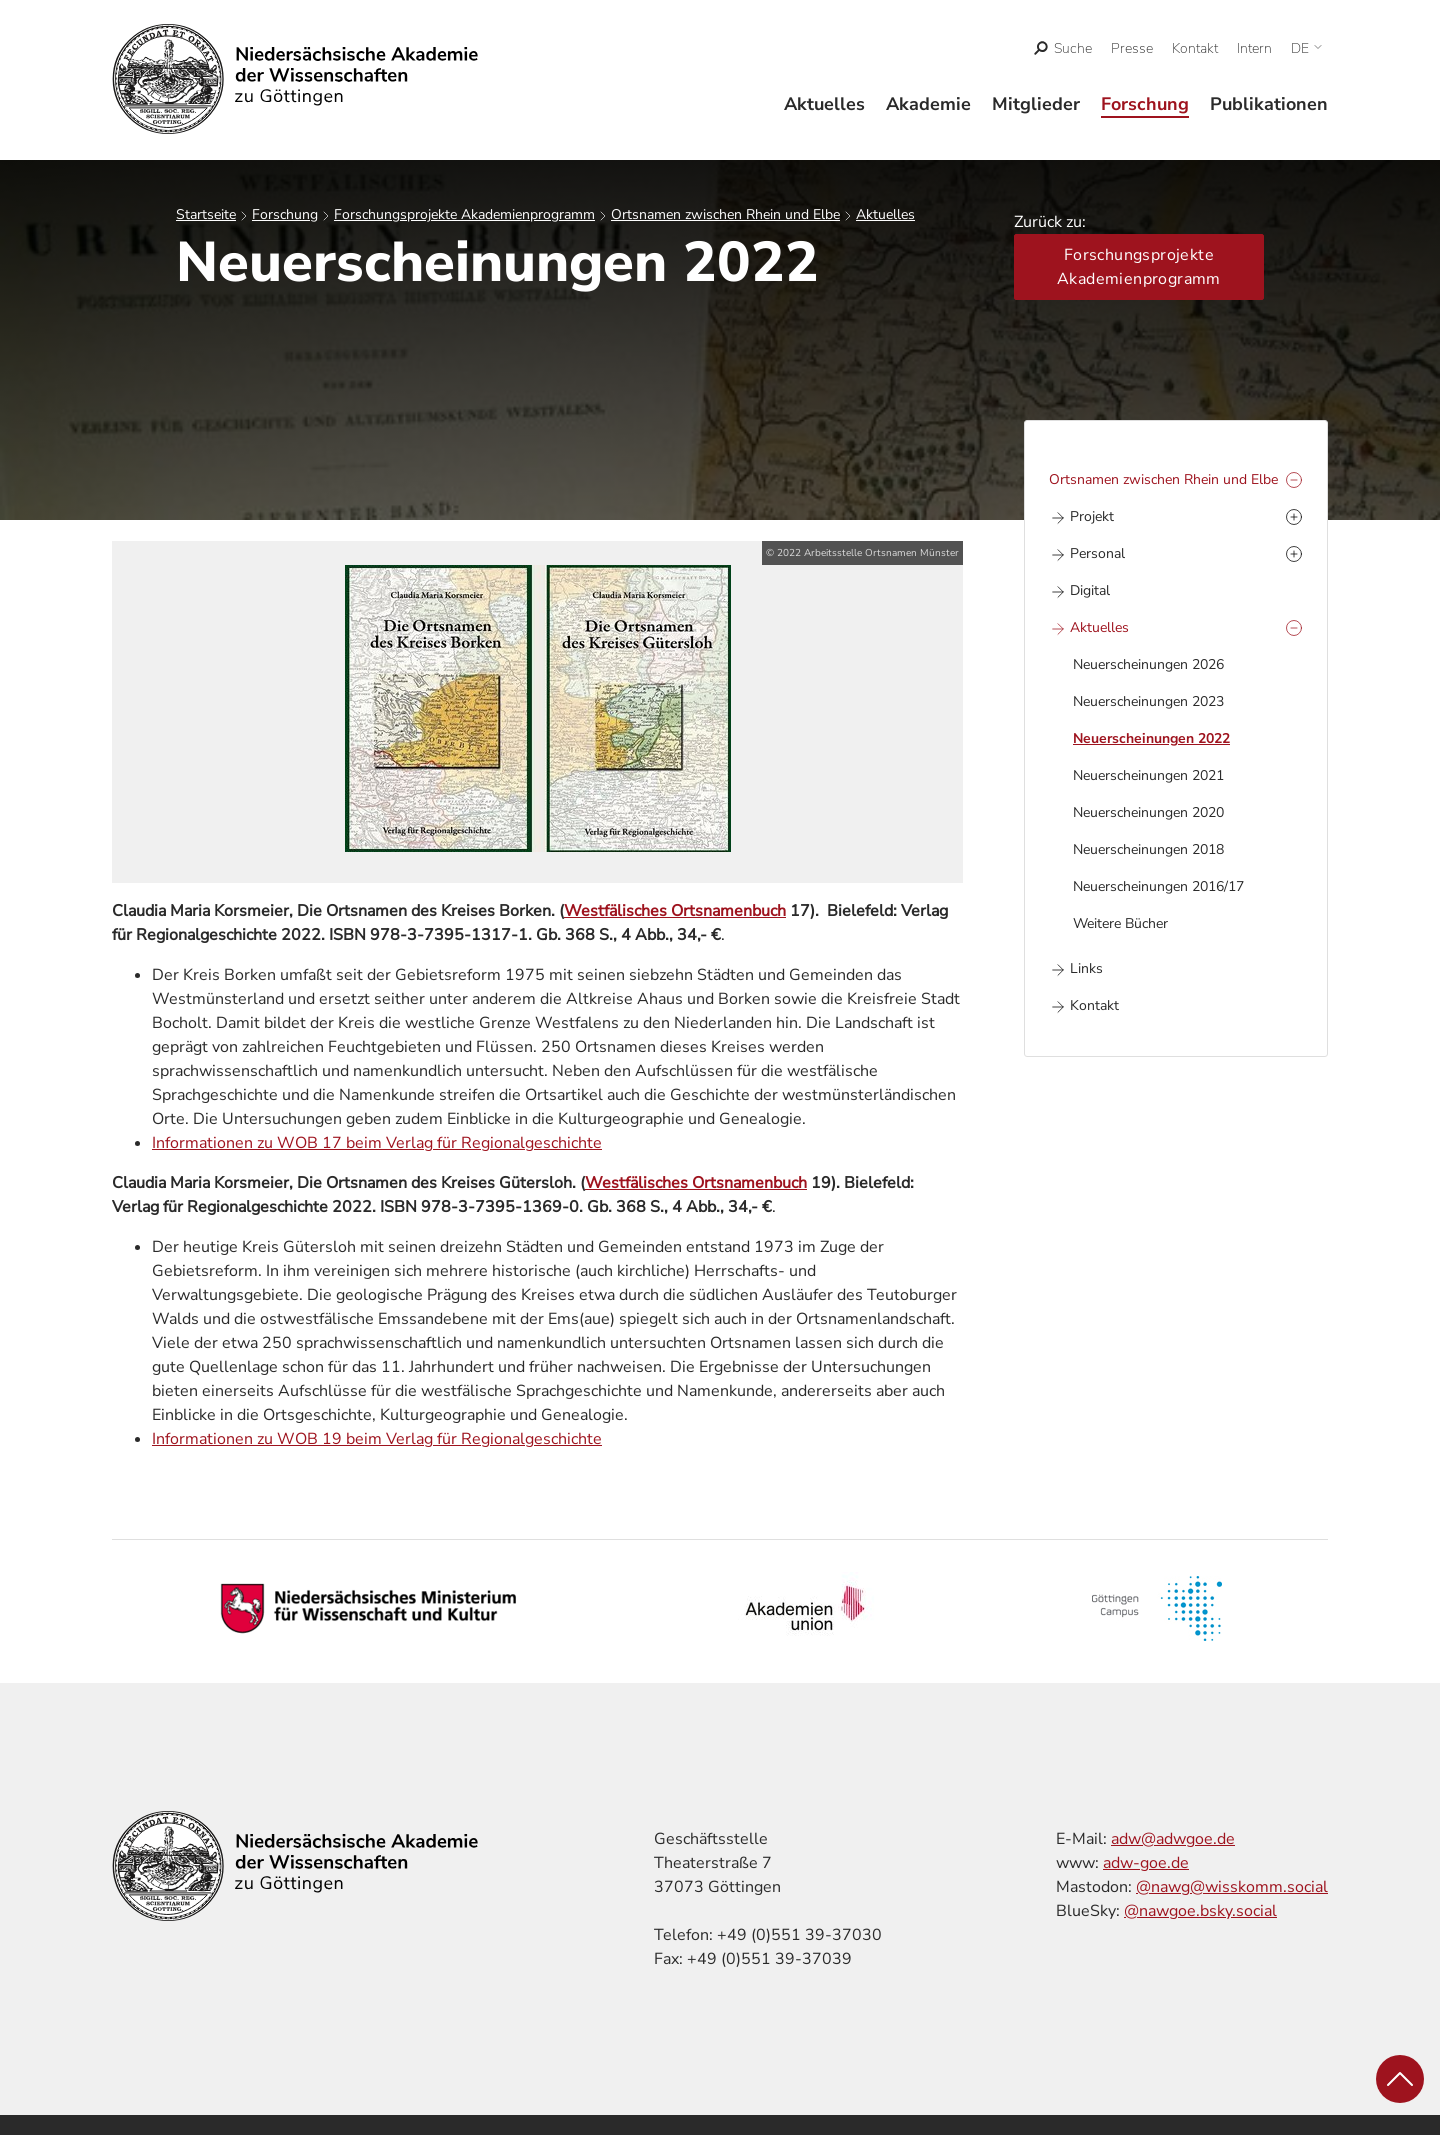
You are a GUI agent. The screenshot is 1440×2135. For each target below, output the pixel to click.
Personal (1097, 553)
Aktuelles (824, 104)
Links (1086, 968)
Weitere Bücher (1120, 923)
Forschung (1145, 104)
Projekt (1092, 516)
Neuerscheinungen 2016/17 (1158, 886)
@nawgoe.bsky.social (1200, 1911)
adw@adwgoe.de (1173, 1839)
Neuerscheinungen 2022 (1151, 738)
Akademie (928, 104)
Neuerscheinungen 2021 (1148, 775)
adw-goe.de (1146, 1863)
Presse (1132, 48)
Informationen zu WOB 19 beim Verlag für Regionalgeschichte (377, 1439)
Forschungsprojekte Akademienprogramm (464, 214)
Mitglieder (1036, 104)
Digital (1090, 590)
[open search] (1063, 48)
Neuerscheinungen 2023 (1148, 701)
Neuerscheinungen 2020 (1148, 812)
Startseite (206, 214)
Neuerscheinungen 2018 (1148, 849)
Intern (1254, 48)
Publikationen (1269, 104)
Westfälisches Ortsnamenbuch (675, 911)
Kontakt (1195, 48)
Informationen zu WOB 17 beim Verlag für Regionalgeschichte (377, 1143)
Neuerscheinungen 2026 (1148, 664)
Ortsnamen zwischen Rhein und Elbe (725, 214)
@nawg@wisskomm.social (1232, 1887)
